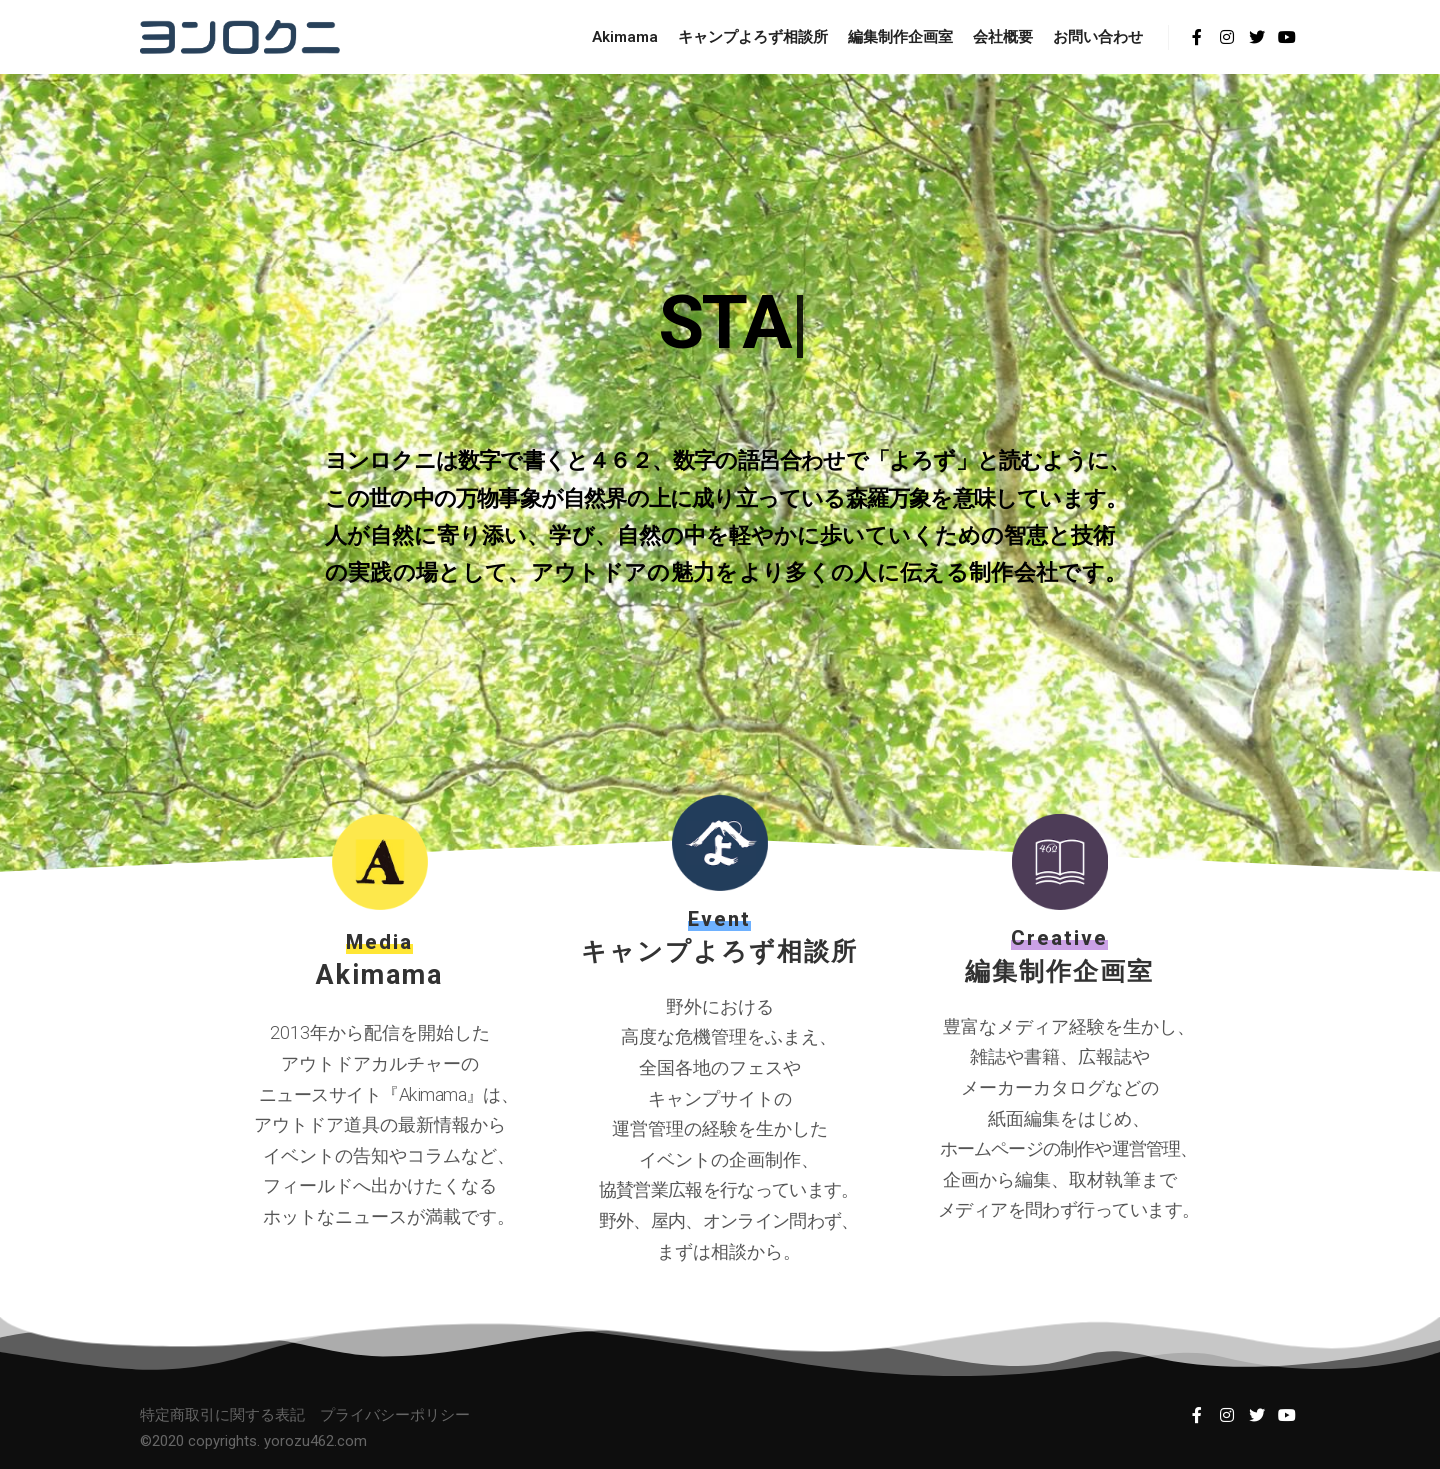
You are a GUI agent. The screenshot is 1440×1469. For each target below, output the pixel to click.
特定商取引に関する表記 (222, 1415)
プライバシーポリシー (395, 1415)
